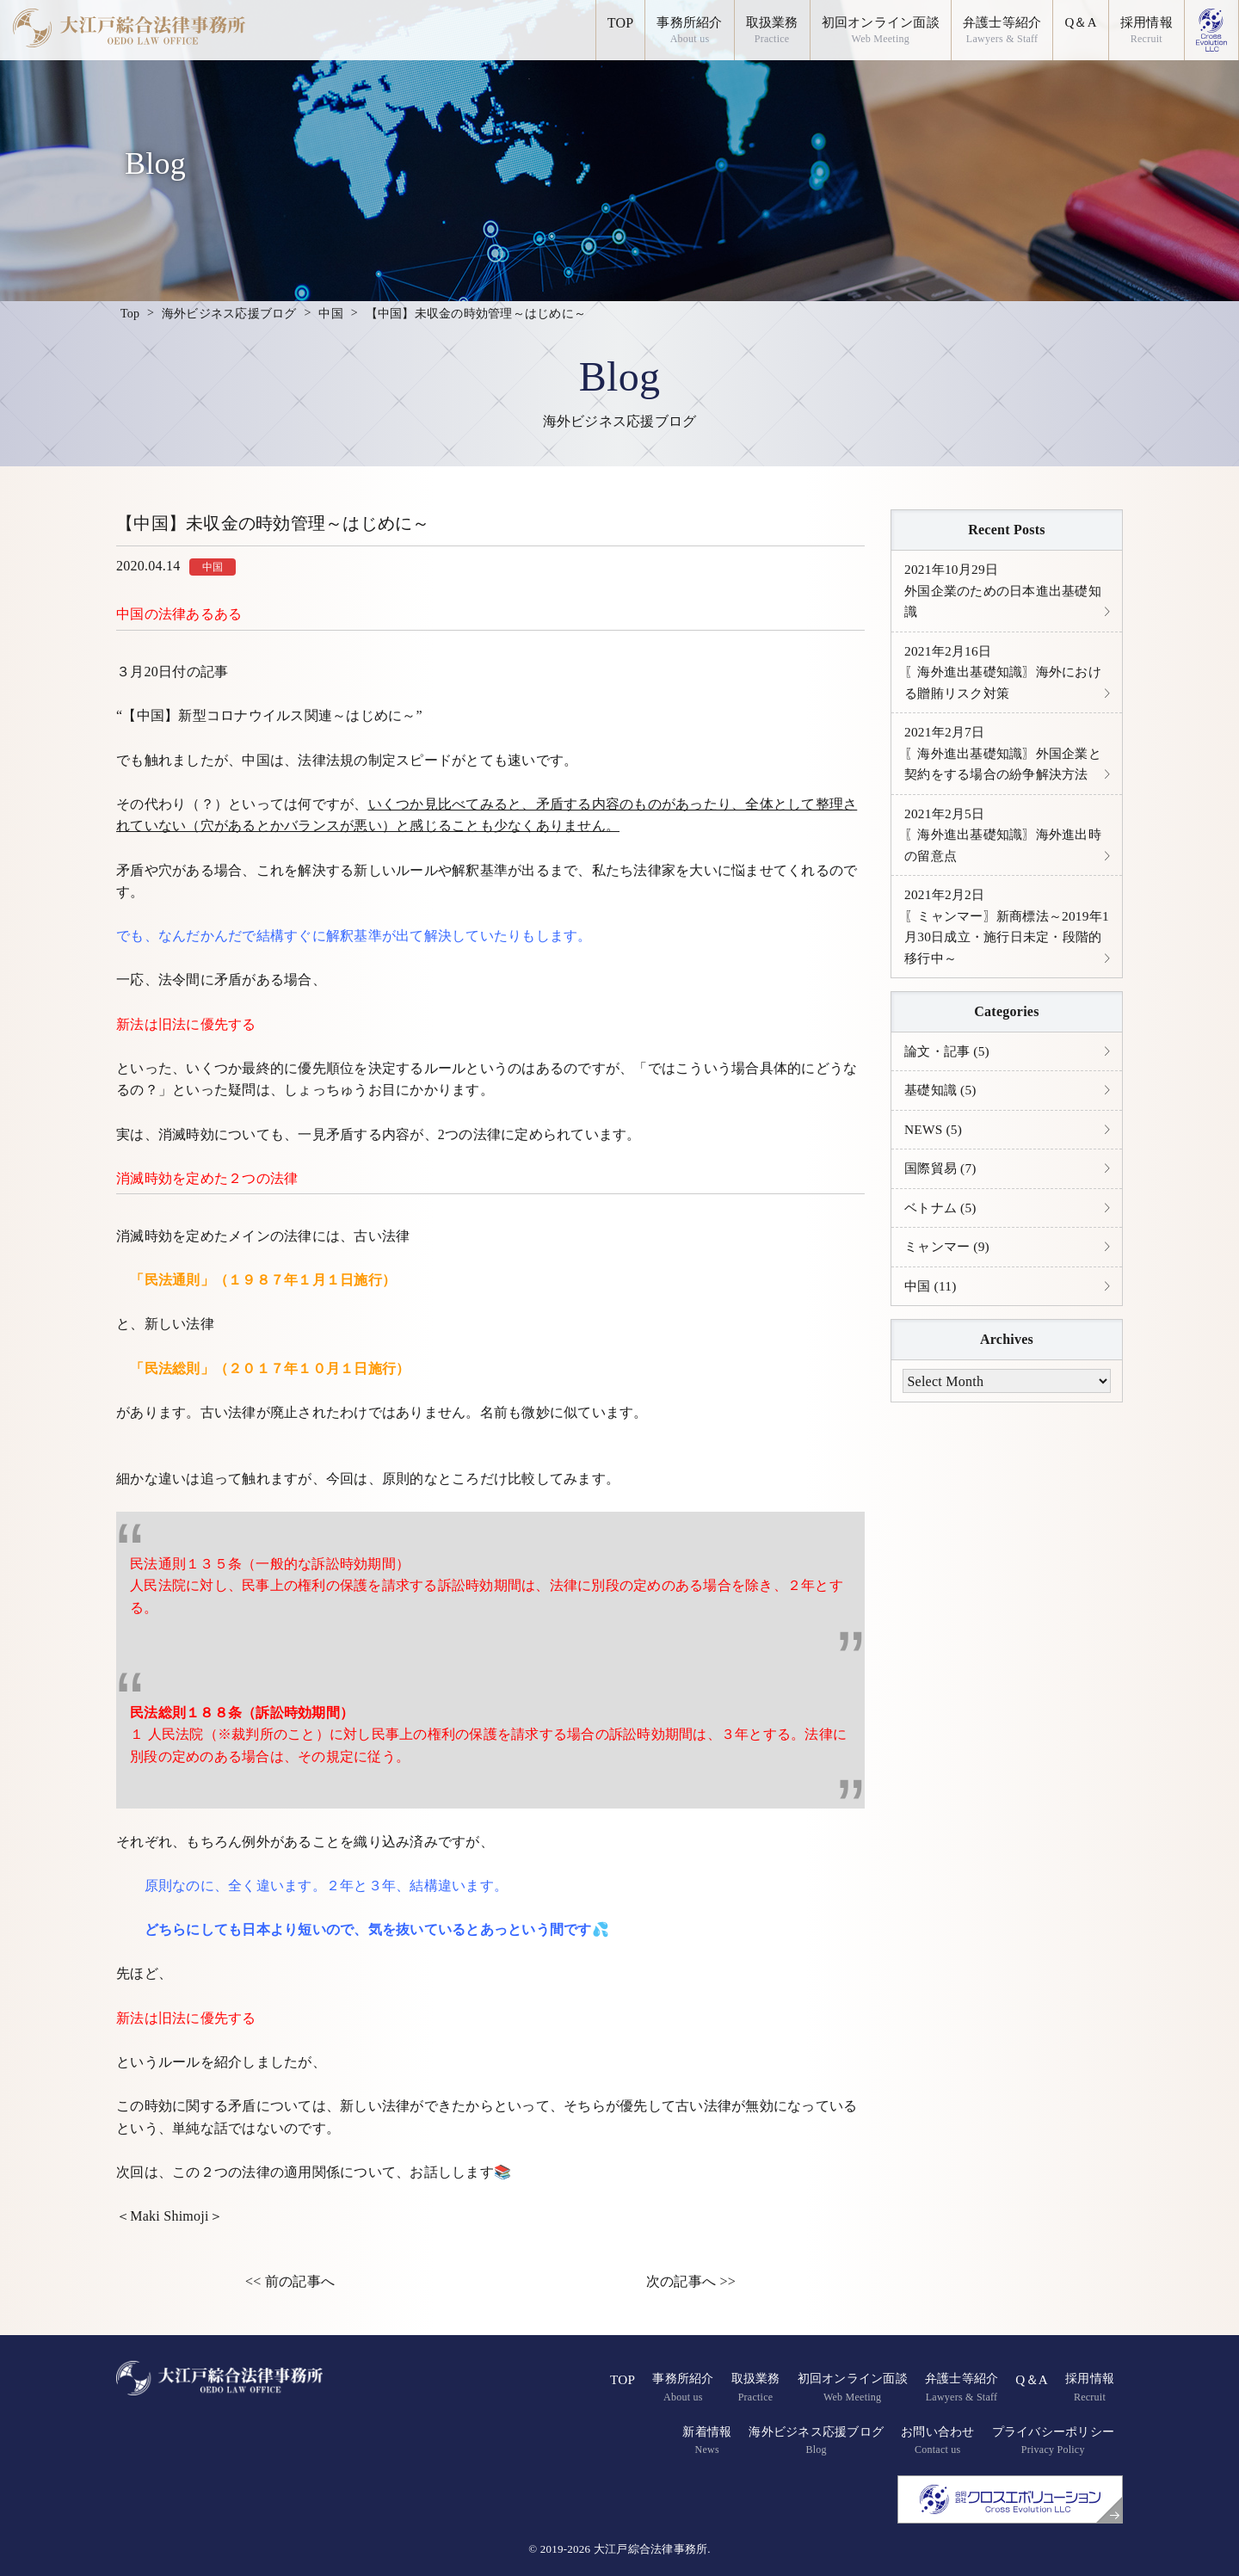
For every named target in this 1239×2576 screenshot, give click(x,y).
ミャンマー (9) (949, 1289)
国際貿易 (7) (942, 1208)
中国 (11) (931, 1329)
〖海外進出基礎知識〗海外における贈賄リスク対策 (1002, 676)
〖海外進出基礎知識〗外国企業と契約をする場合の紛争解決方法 (1002, 771)
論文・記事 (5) (949, 1089)
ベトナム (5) (942, 1249)
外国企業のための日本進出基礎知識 (1002, 592)
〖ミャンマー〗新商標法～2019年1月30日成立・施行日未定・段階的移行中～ (1005, 961)
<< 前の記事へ (290, 2281)
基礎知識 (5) (942, 1128)
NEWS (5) (934, 1169)
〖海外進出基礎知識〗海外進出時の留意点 (1002, 866)
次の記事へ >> (691, 2281)
